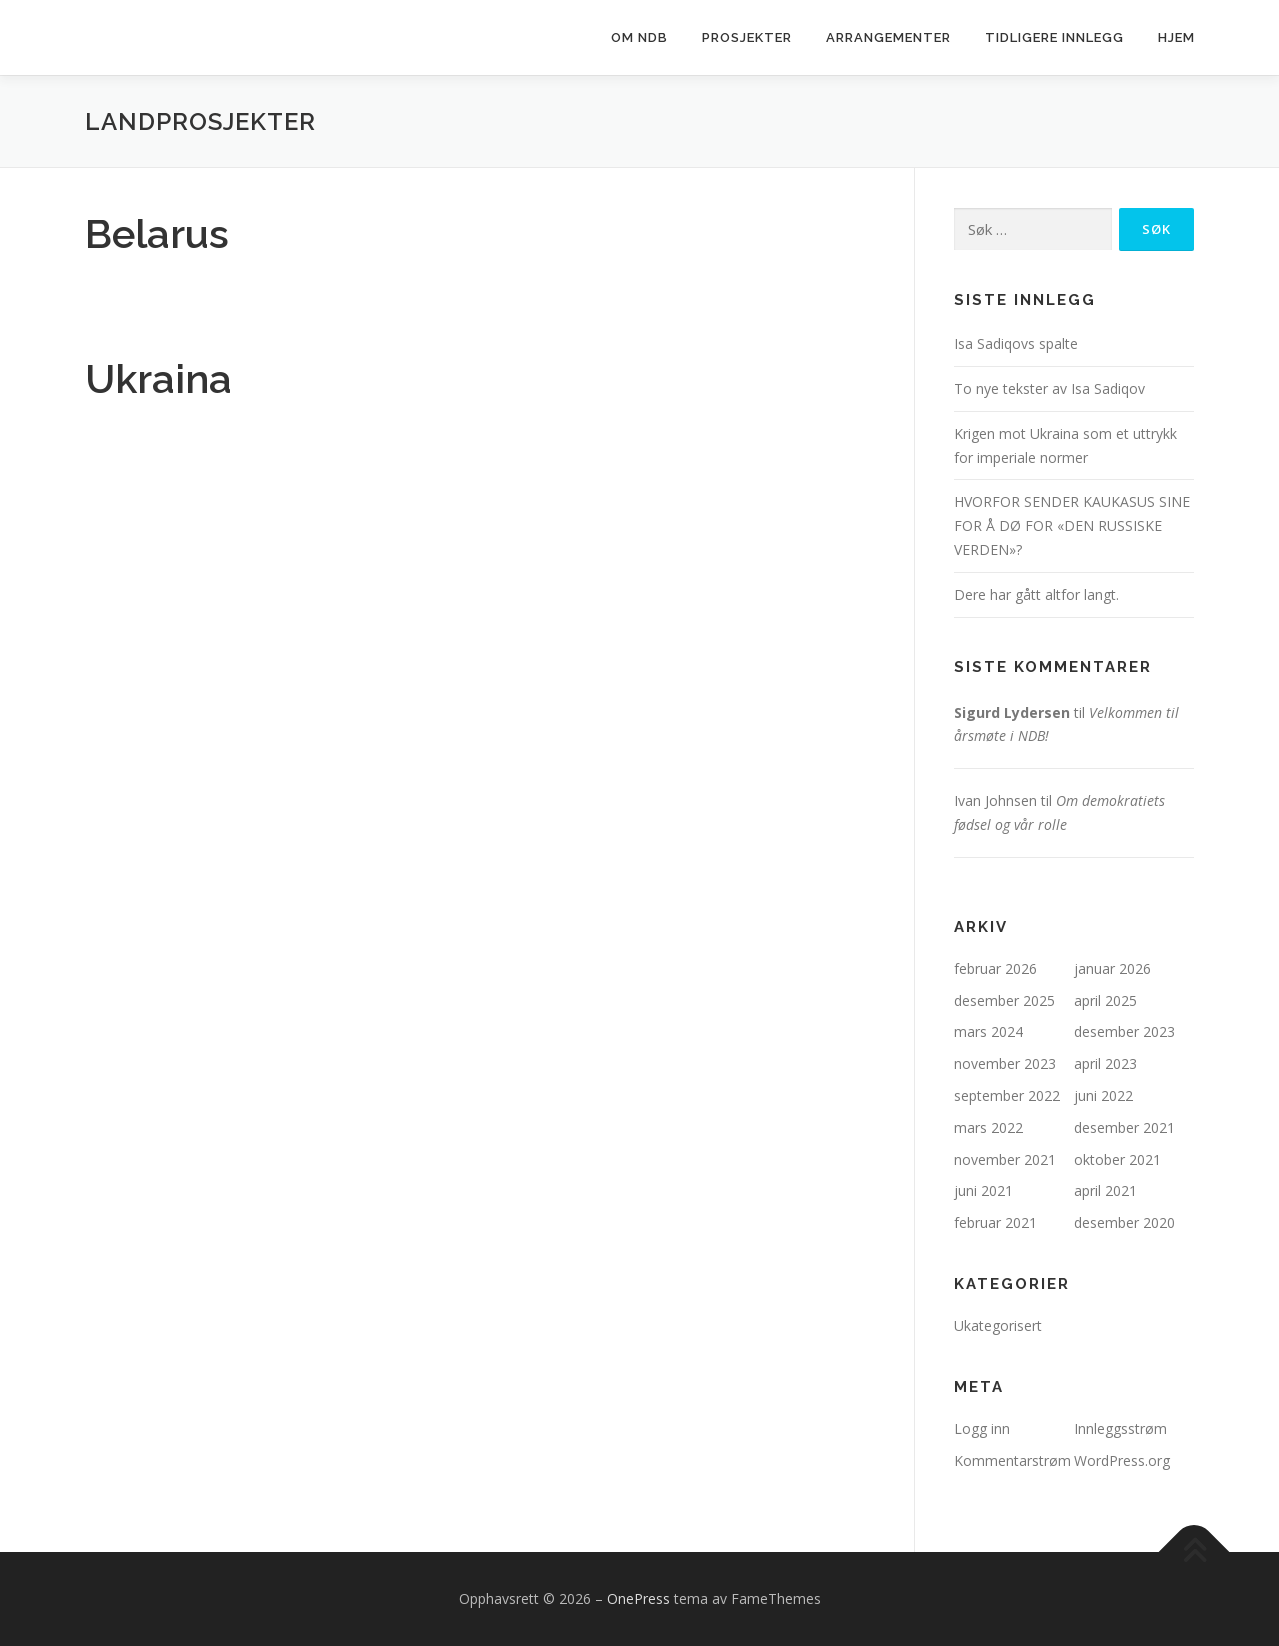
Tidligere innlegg (1054, 37)
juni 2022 (1103, 1095)
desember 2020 (1124, 1222)
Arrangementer (888, 37)
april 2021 (1105, 1190)
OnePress (638, 1598)
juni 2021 (983, 1190)
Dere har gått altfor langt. (1036, 594)
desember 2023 (1124, 1031)
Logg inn (982, 1428)
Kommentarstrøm (1012, 1460)
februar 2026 (995, 968)
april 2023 (1105, 1063)
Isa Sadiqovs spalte (1016, 343)
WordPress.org (1122, 1460)
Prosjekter (747, 37)
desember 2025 (1004, 1000)
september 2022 (1007, 1095)
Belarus (157, 233)
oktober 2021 (1117, 1159)
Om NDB (639, 37)
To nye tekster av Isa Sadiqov (1049, 388)
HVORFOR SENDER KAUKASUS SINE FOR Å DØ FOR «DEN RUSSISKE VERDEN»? (1072, 525)
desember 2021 (1124, 1127)
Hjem (1176, 37)
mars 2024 (988, 1031)
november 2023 (1005, 1063)
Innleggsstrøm (1120, 1428)
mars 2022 (988, 1127)
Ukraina (158, 378)
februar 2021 (995, 1222)
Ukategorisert (998, 1325)
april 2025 (1105, 1000)
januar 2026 (1112, 968)
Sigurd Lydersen (1012, 712)
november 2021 (1005, 1159)
